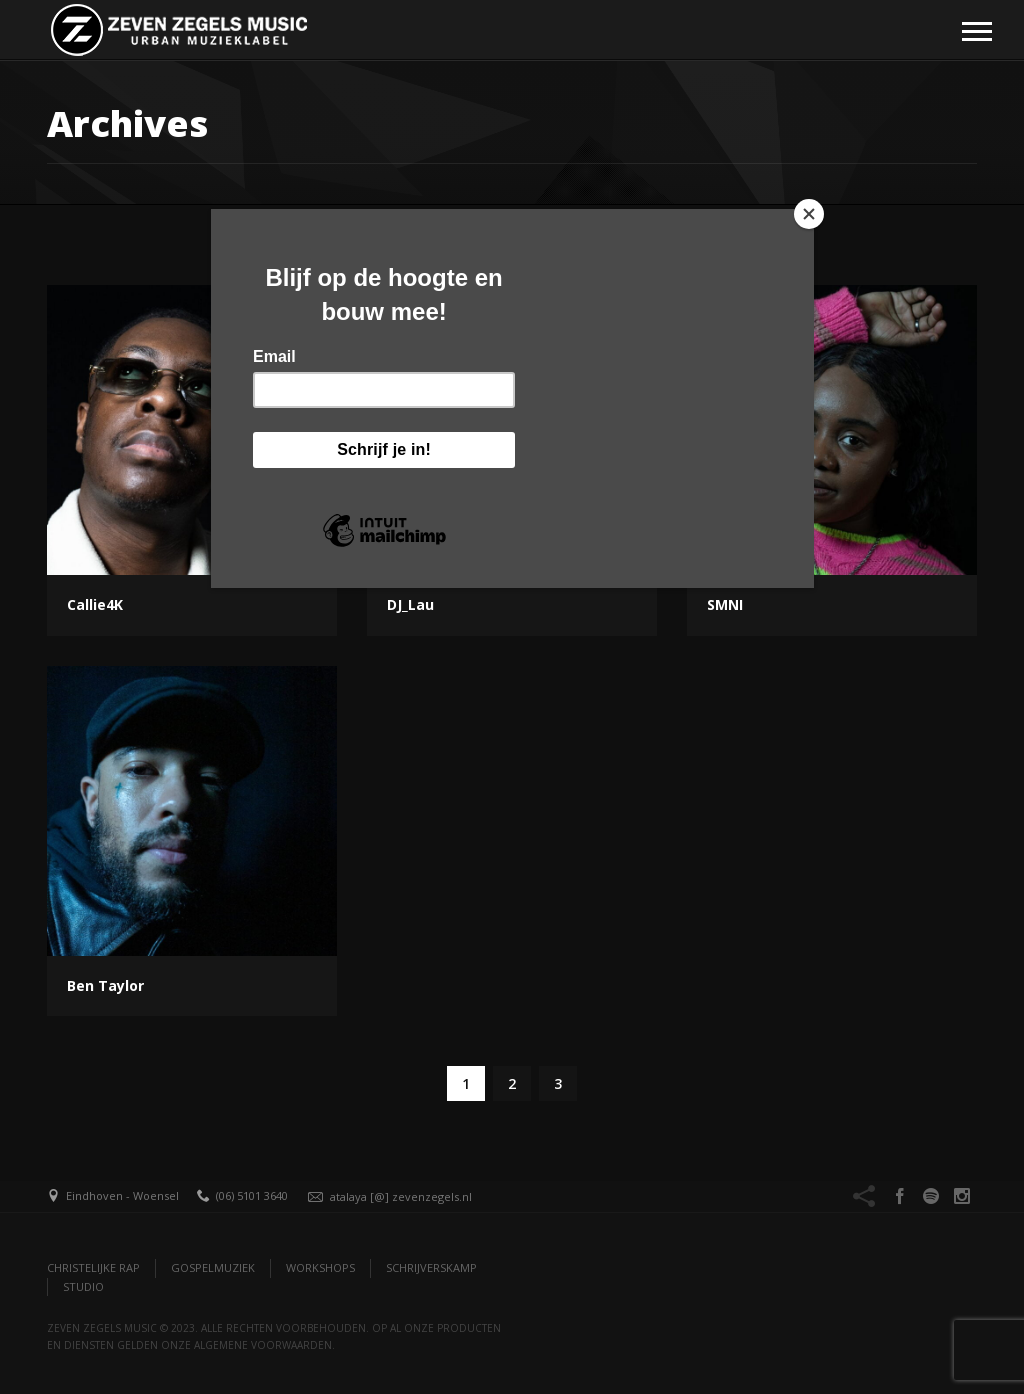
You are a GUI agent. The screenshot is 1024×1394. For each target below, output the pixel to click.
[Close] (809, 214)
